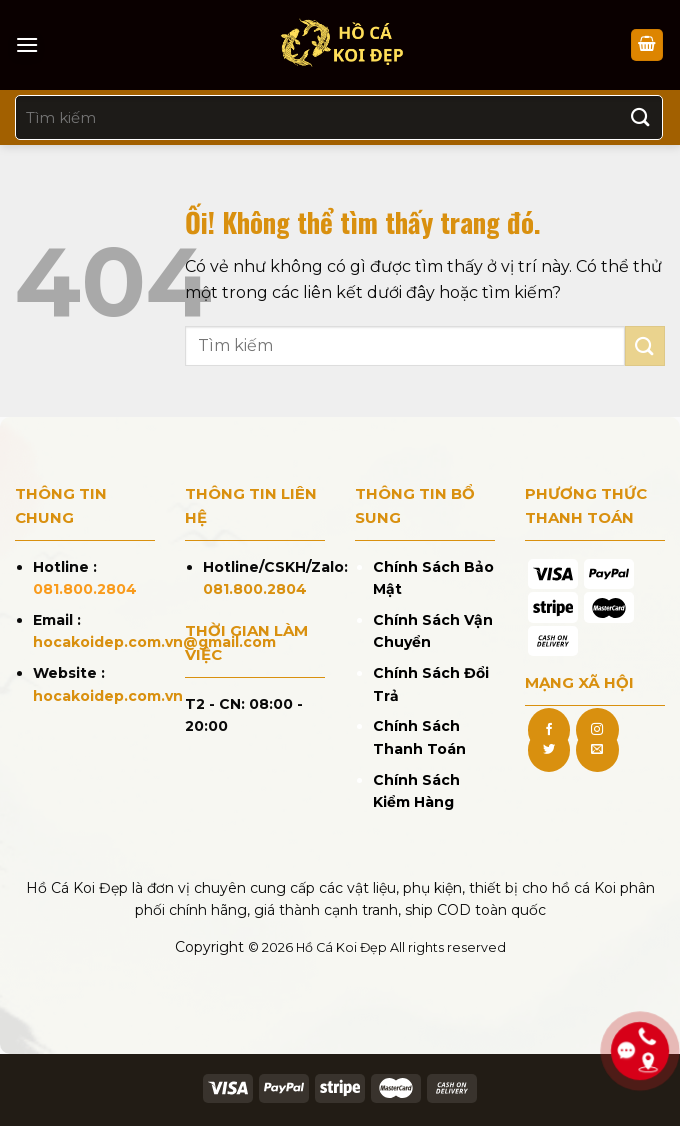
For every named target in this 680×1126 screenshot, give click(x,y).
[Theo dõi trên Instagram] (597, 730)
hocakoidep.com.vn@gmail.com (154, 642)
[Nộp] (641, 117)
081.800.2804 (85, 589)
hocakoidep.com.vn (108, 696)
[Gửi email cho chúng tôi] (597, 750)
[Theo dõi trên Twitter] (549, 750)
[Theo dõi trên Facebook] (549, 730)
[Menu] (27, 44)
